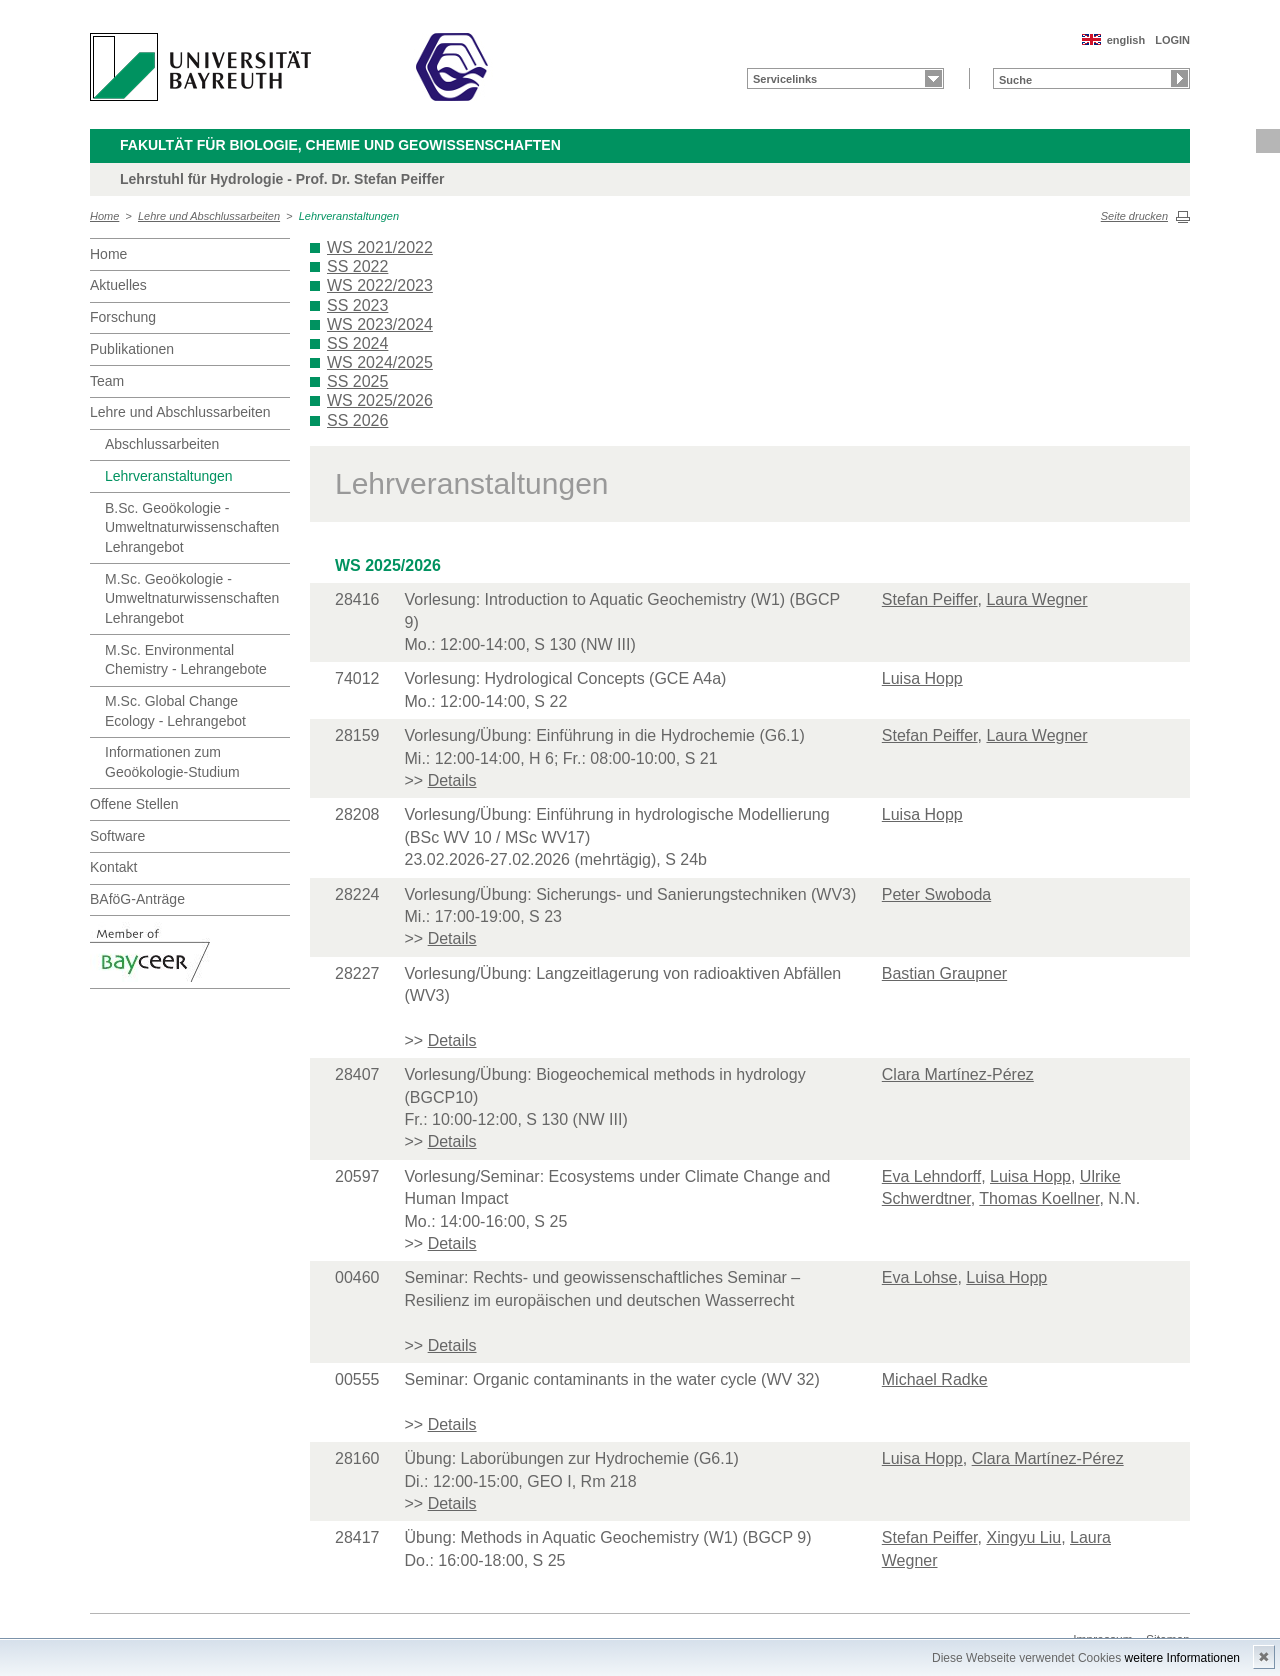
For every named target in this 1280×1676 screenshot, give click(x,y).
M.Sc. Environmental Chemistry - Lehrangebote (186, 660)
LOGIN (1172, 40)
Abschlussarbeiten (162, 444)
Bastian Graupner (944, 973)
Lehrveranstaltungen (349, 216)
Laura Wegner (1036, 599)
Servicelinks (785, 79)
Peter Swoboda (936, 894)
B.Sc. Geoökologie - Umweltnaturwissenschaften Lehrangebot (192, 527)
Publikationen (132, 349)
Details (452, 780)
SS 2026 (357, 420)
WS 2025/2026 (380, 400)
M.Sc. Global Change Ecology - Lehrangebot (175, 711)
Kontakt (113, 867)
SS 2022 (357, 266)
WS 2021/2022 (380, 247)
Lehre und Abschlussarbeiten (209, 216)
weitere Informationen (1182, 1658)
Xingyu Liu (1023, 1537)
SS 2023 (357, 305)
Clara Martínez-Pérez (958, 1074)
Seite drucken (1134, 216)
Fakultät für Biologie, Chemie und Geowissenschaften (340, 145)
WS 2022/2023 (380, 285)
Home (104, 216)
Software (117, 836)
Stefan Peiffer (930, 599)
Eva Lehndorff (931, 1176)
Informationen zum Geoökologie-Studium (172, 762)
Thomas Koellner (1039, 1198)
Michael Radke (935, 1379)
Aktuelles (118, 285)
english (1126, 40)
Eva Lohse (920, 1277)
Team (107, 381)
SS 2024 (357, 343)
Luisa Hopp (922, 678)
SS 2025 (357, 381)
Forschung (123, 317)
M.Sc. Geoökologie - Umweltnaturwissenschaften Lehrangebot (192, 598)
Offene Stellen (134, 804)
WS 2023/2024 (380, 324)
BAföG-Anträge (137, 899)
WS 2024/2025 (380, 362)
